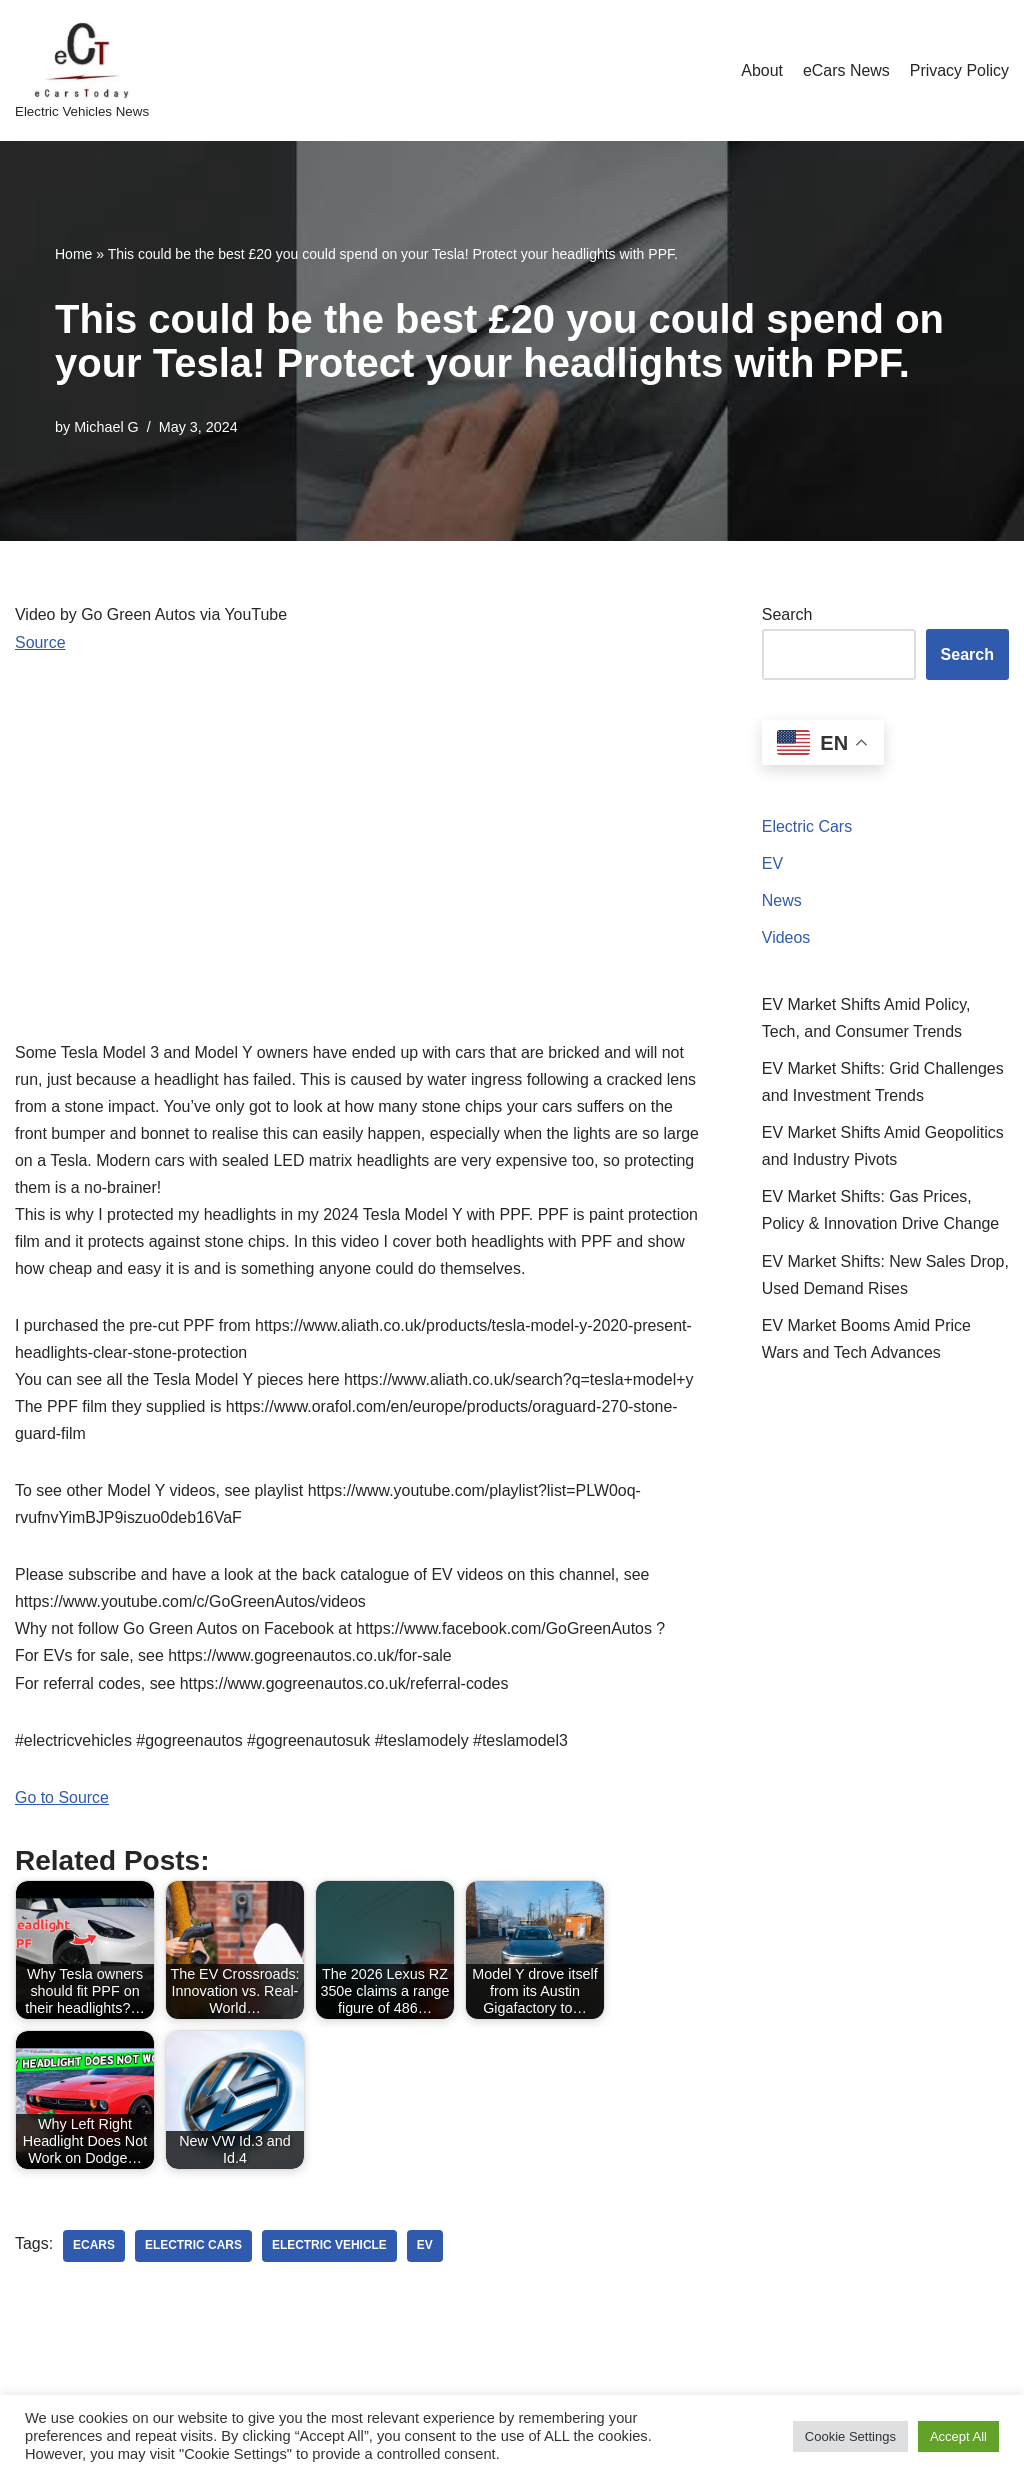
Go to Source (62, 1800)
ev (426, 2250)
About (761, 70)
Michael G (106, 427)
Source (40, 642)
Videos (786, 938)
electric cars (193, 2250)
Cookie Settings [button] (850, 2436)
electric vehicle (330, 2250)
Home (73, 254)
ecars (94, 2250)
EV (772, 863)
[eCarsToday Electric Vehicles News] (82, 70)
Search (787, 614)
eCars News (845, 70)
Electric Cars (807, 826)
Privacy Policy (959, 70)
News (782, 901)
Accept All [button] (958, 2436)
